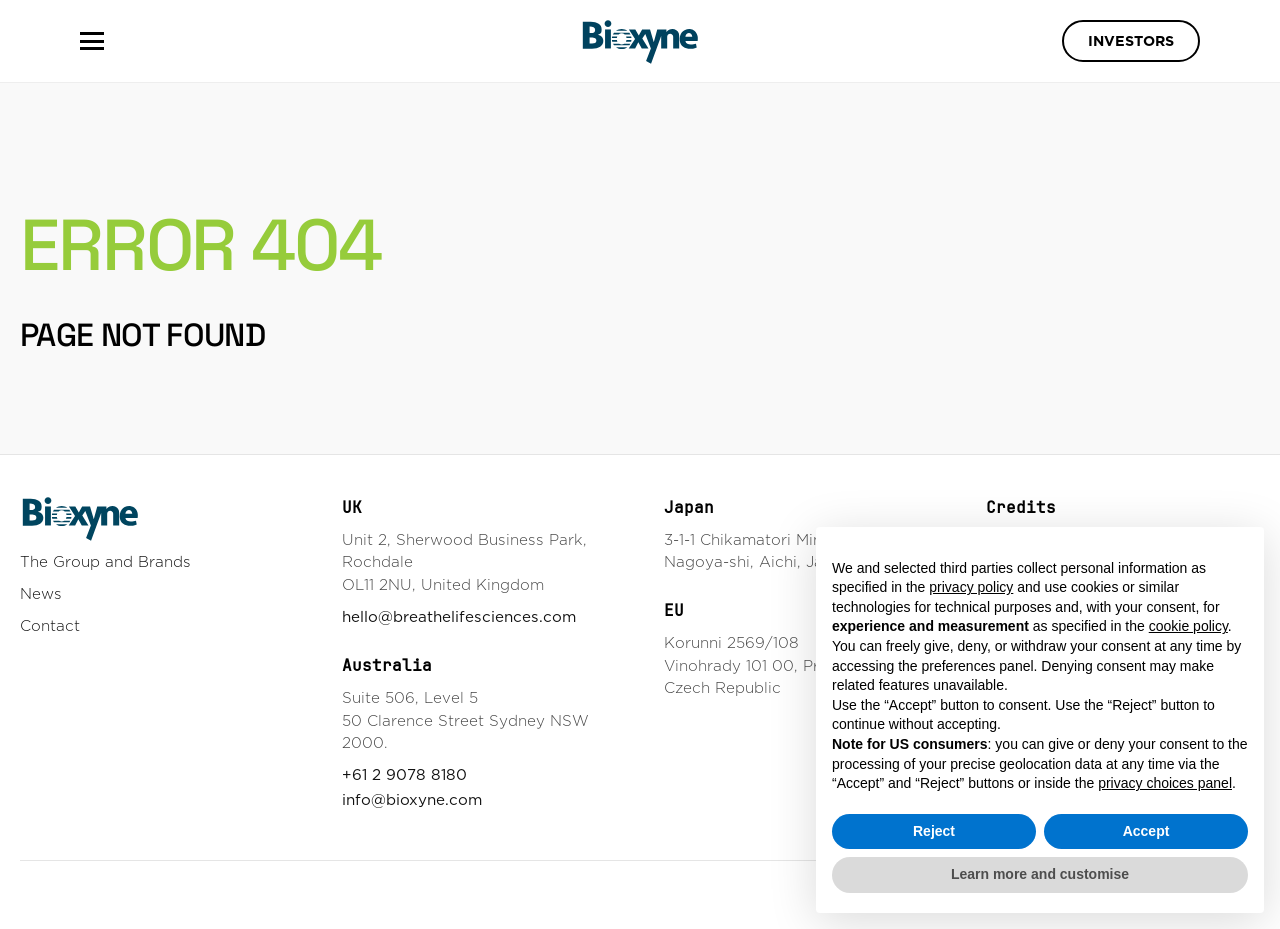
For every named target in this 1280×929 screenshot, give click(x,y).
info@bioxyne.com (412, 799)
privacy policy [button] (971, 587)
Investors (1131, 41)
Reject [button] (934, 831)
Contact (50, 625)
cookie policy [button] (1188, 626)
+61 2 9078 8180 (404, 774)
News (41, 593)
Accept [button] (1146, 831)
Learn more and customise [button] (1040, 874)
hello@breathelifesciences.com (459, 616)
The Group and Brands (105, 561)
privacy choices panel (1165, 783)
